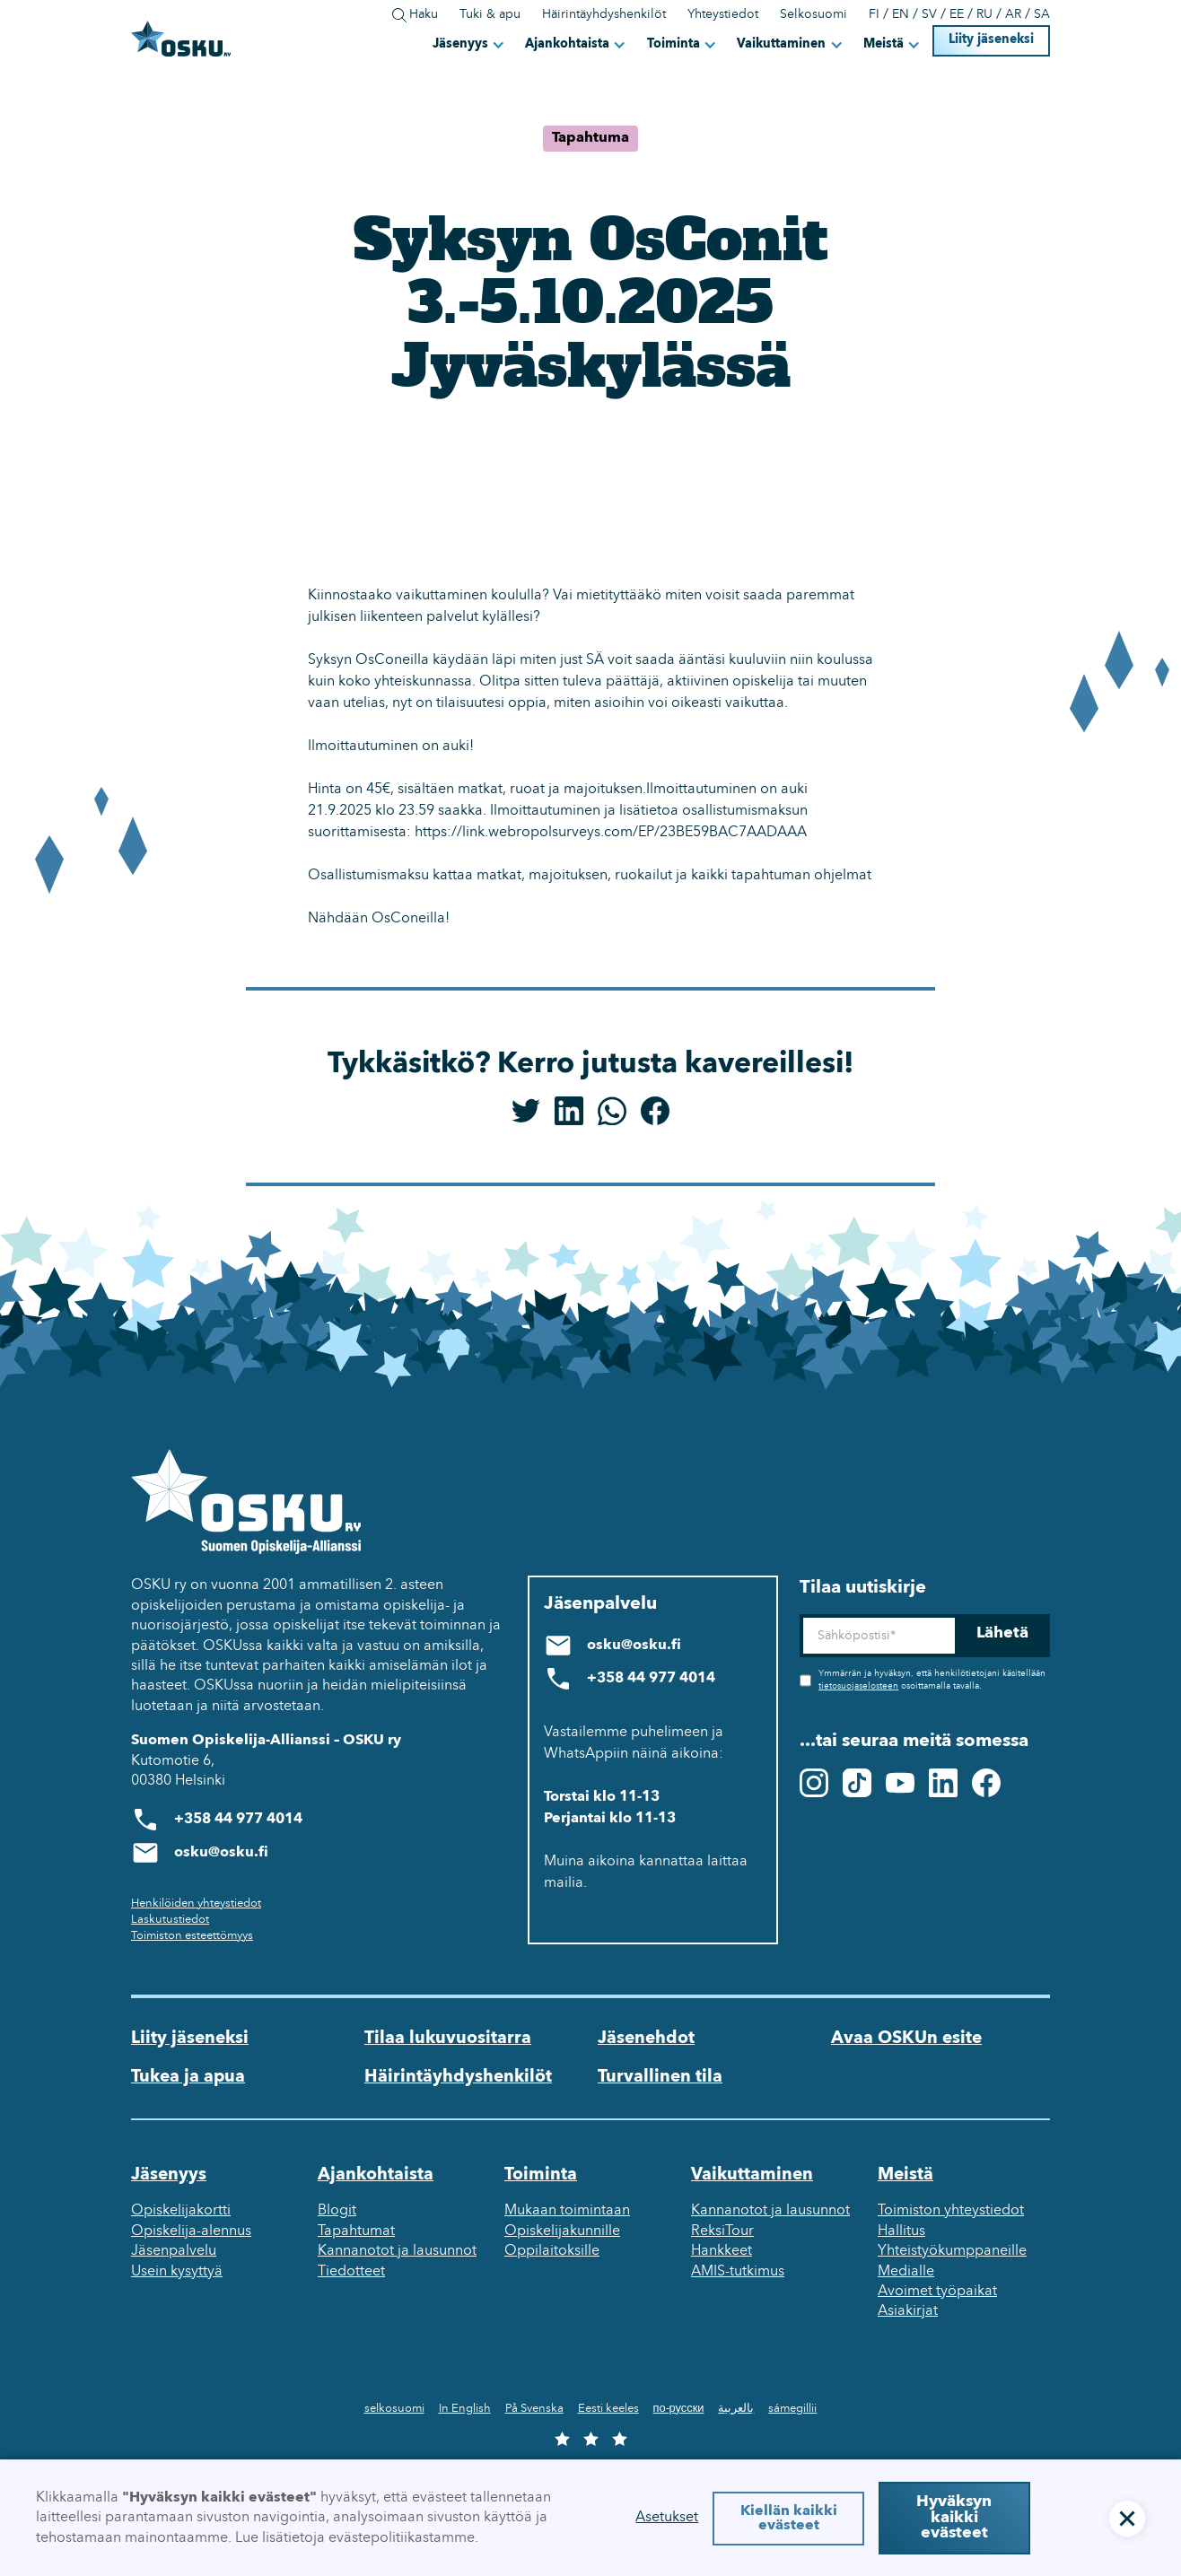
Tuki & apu (490, 15)
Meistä (883, 44)
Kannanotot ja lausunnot (397, 2251)
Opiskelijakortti (181, 2211)
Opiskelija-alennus (191, 2231)
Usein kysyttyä (177, 2272)
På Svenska (534, 2408)
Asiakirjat (908, 2311)
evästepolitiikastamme (401, 2538)
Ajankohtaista (567, 44)
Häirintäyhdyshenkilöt (604, 15)
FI (874, 15)
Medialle (906, 2272)
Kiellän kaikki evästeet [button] (788, 2518)
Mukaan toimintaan (567, 2211)
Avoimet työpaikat (937, 2291)
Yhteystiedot (722, 15)
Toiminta (673, 44)
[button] (470, 44)
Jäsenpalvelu (173, 2251)
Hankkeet (721, 2251)
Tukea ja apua (188, 2077)
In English (465, 2408)
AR (1013, 15)
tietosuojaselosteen (858, 1686)
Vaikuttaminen (781, 44)
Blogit (337, 2211)
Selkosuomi (813, 15)
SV (929, 15)
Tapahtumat (356, 2231)
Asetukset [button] (666, 2518)
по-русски (678, 2408)
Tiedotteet (351, 2272)
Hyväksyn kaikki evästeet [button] (954, 2517)
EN (900, 15)
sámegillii (792, 2408)
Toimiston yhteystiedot (951, 2211)
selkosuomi (394, 2408)
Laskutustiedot (170, 1919)
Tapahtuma (590, 138)
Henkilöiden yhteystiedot (196, 1903)
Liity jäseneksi (991, 40)
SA (1042, 15)
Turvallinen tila (660, 2077)
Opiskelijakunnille (562, 2231)
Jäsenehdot (646, 2039)
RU (984, 15)
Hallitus (901, 2231)
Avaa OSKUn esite (906, 2039)
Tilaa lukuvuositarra (447, 2039)
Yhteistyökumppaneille (952, 2251)
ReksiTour (722, 2231)
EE (956, 15)
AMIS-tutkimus (737, 2272)
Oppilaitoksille (551, 2251)
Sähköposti (799, 1614)
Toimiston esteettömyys (192, 1936)
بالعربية (736, 2408)
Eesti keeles (608, 2408)
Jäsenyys (460, 44)
